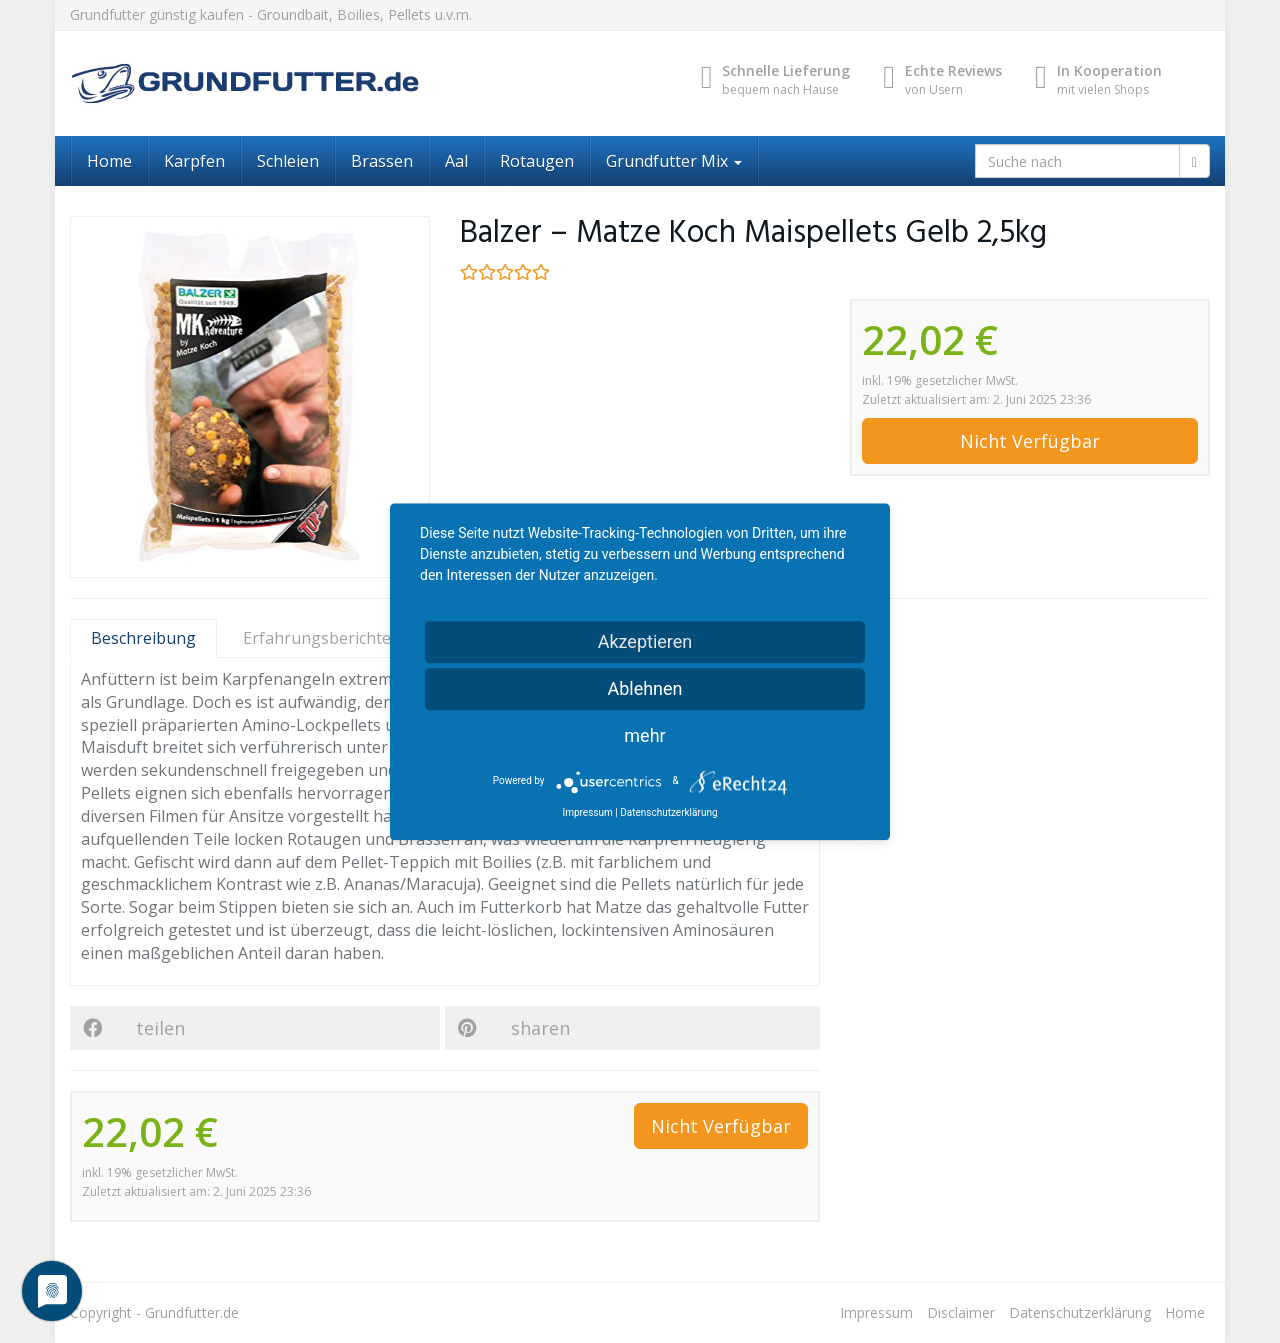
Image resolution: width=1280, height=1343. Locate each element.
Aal (456, 161)
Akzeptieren (645, 641)
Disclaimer (961, 1312)
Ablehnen (644, 688)
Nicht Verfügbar (1030, 441)
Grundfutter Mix (674, 161)
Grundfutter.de (192, 1312)
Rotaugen (537, 161)
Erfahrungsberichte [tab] (329, 638)
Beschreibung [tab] (143, 638)
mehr (644, 735)
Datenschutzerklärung (1080, 1312)
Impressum (876, 1312)
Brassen (382, 161)
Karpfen (194, 161)
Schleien (288, 161)
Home (109, 161)
